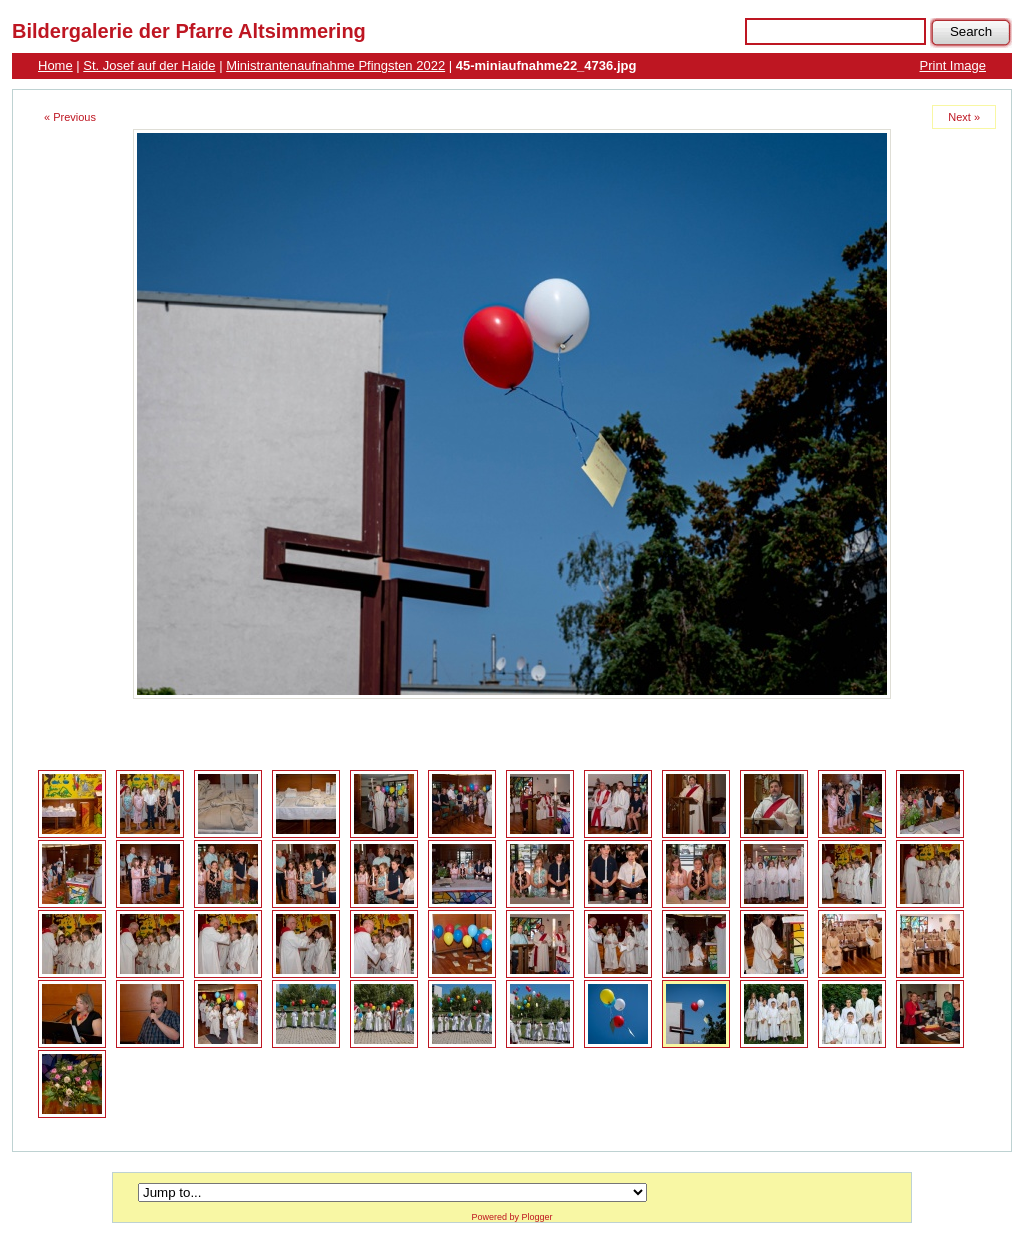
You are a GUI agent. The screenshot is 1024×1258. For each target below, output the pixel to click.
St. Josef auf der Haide (149, 65)
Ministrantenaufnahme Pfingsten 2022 (335, 65)
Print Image (953, 65)
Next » (964, 117)
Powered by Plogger (511, 1217)
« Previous (70, 117)
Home (55, 65)
